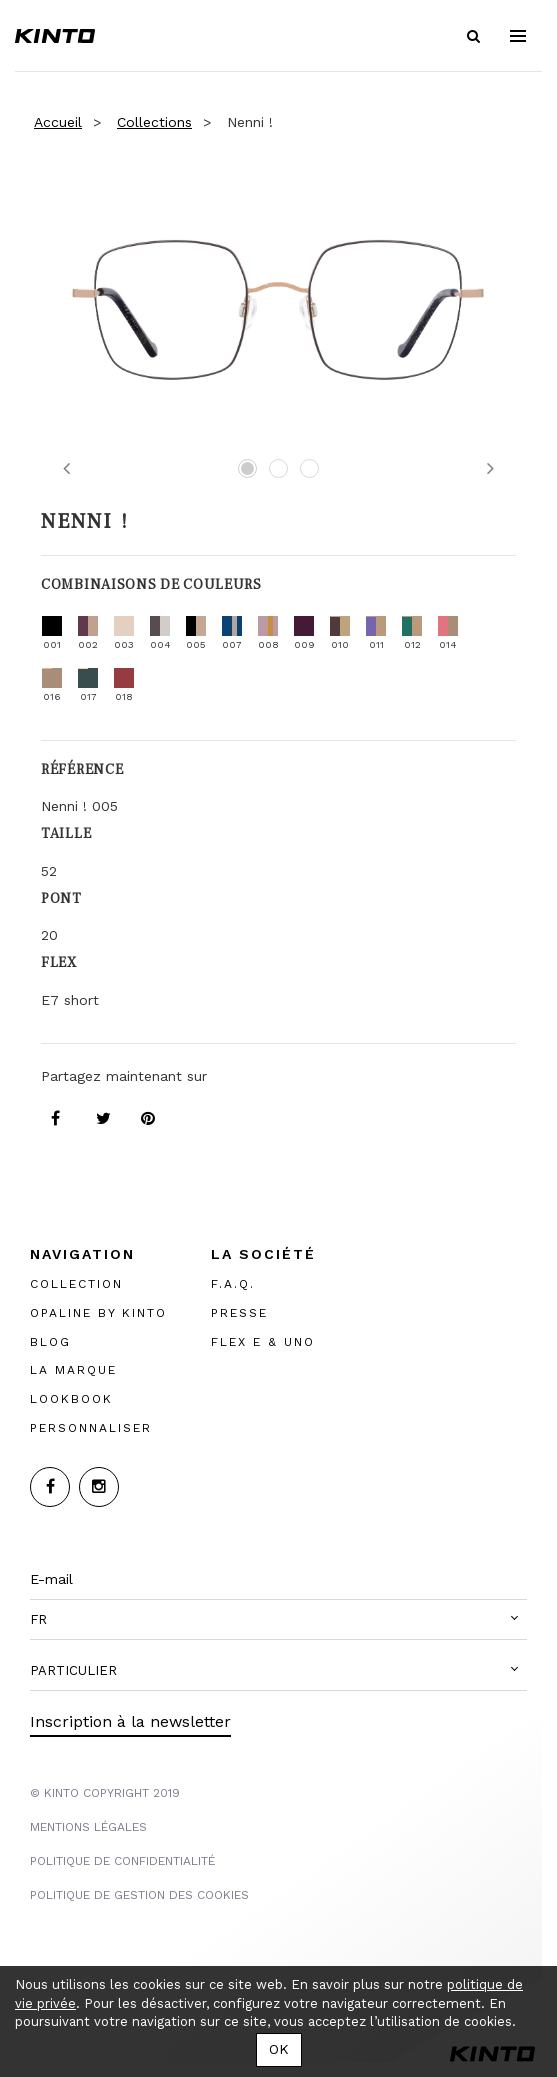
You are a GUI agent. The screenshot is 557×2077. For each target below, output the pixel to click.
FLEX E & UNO (263, 1342)
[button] (278, 1620)
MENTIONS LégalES (88, 1827)
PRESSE (239, 1313)
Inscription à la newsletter (130, 1721)
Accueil (58, 122)
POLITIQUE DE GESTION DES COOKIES (139, 1895)
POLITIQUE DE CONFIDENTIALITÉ (122, 1861)
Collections (154, 122)
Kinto (55, 36)
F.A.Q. (233, 1284)
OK (279, 2049)
